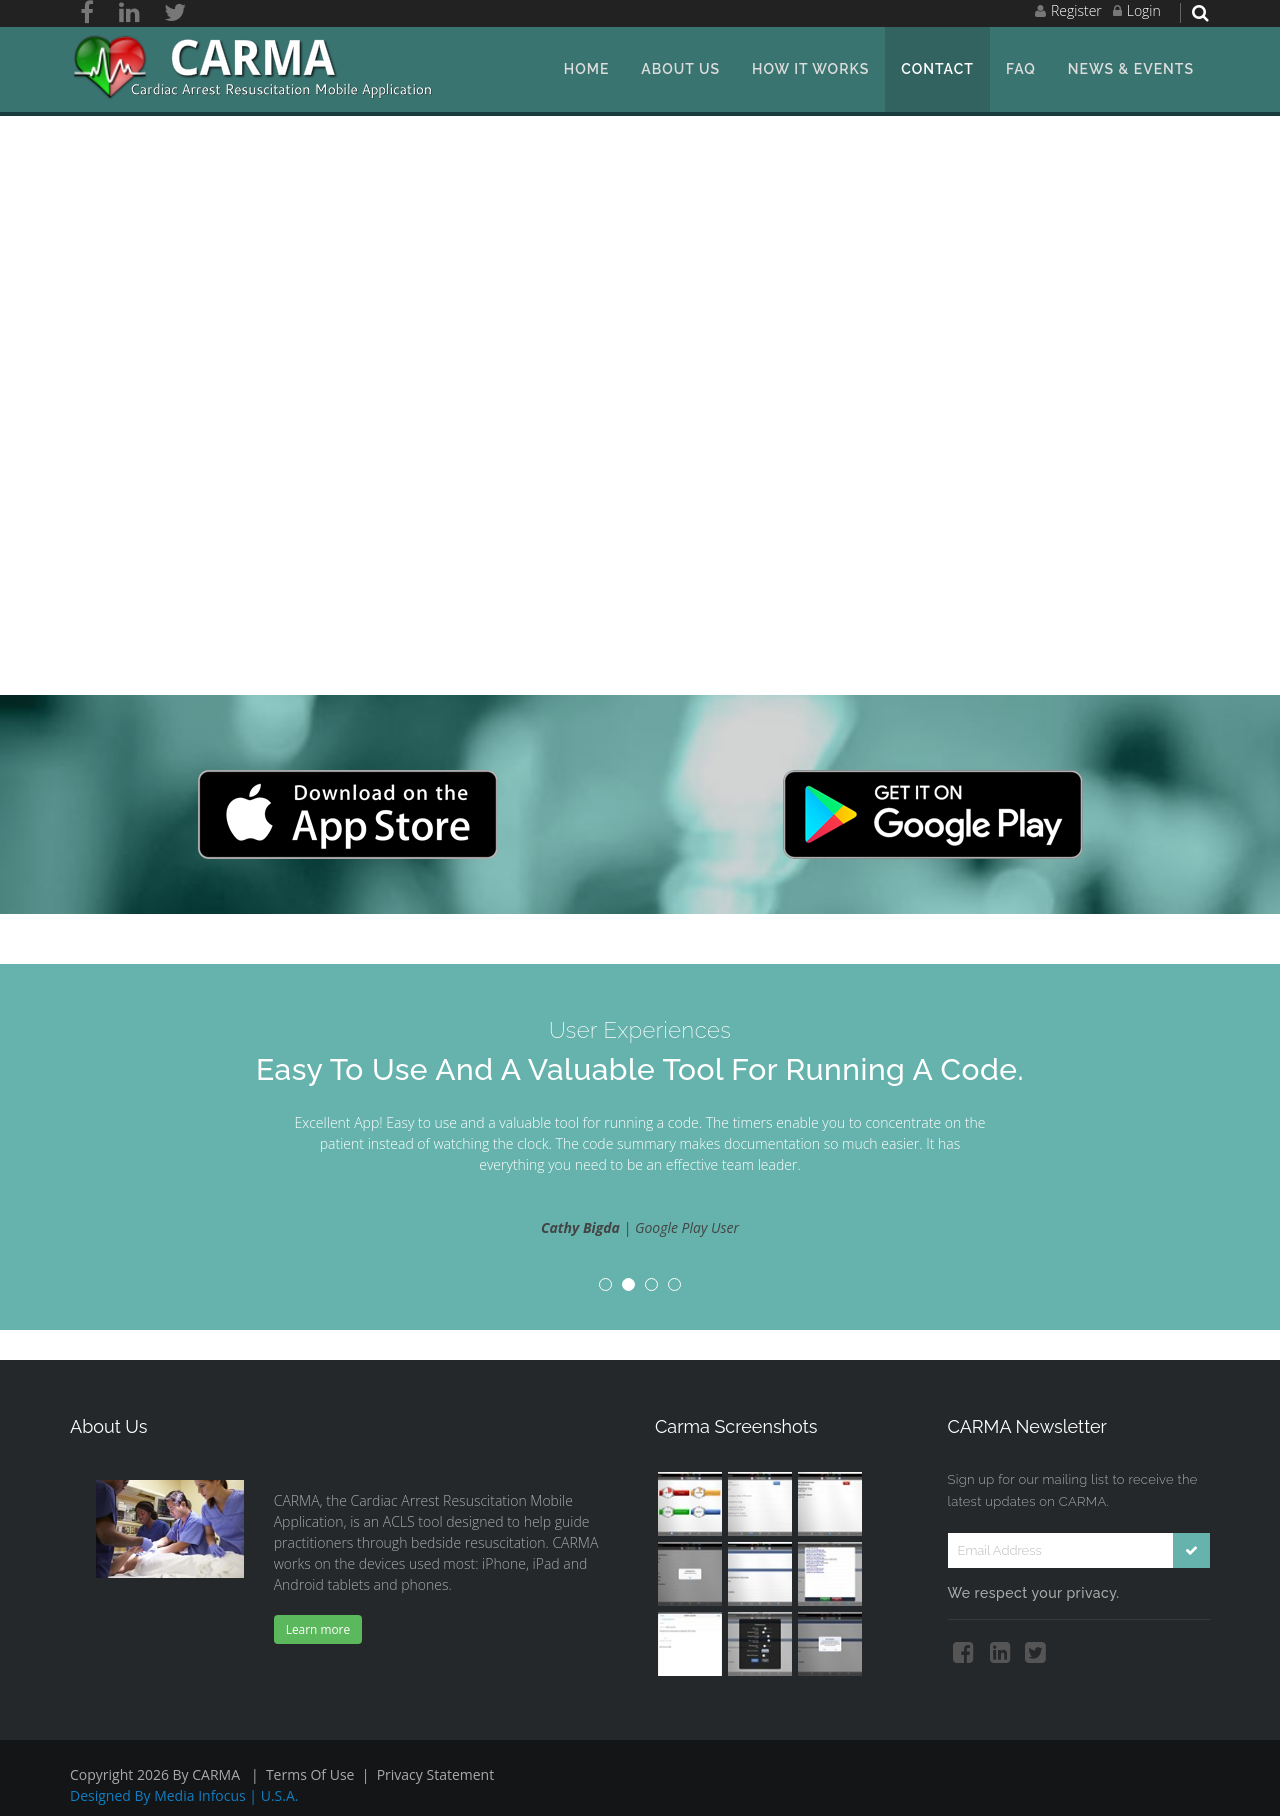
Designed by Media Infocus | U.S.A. (184, 1795)
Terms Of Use (310, 1774)
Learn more (318, 1629)
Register (1076, 10)
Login (1144, 10)
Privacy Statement (436, 1774)
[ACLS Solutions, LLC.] (256, 67)
